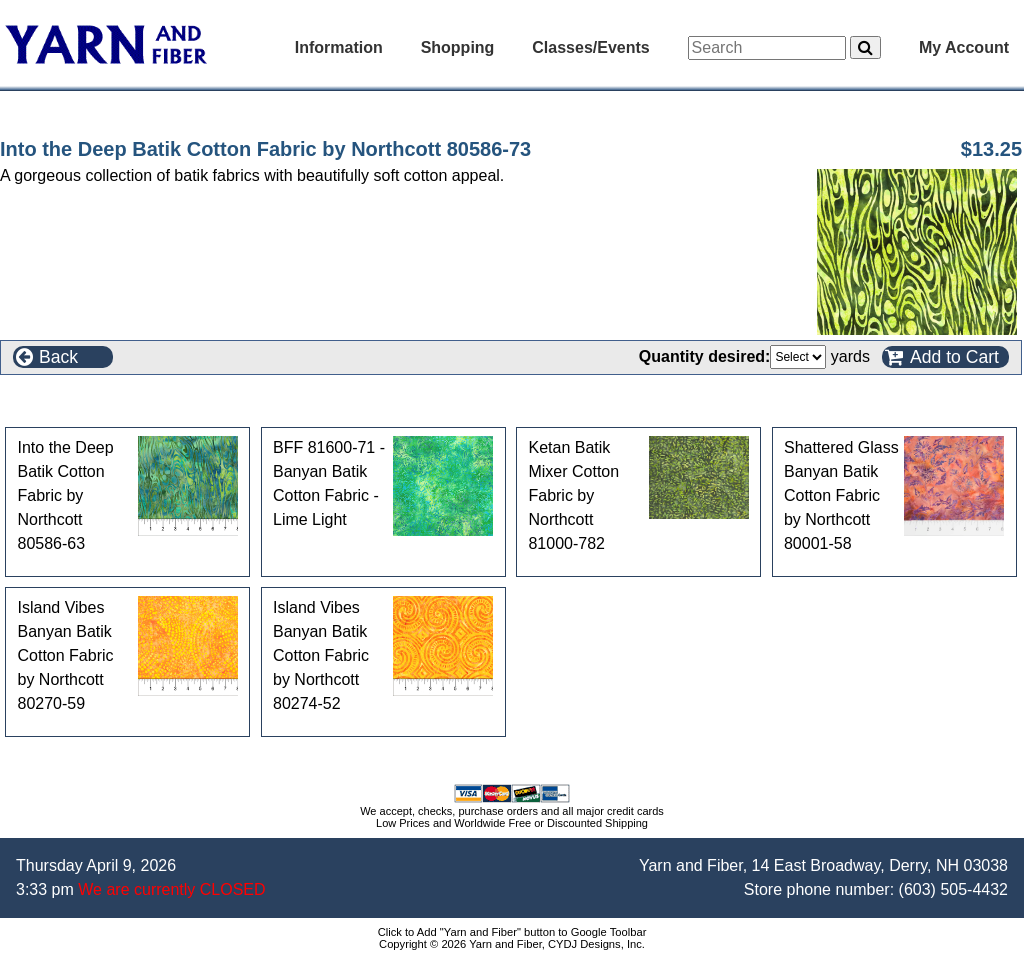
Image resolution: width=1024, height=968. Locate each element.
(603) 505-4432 (953, 889)
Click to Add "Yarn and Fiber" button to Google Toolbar (512, 932)
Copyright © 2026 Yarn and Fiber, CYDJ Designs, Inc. (512, 944)
